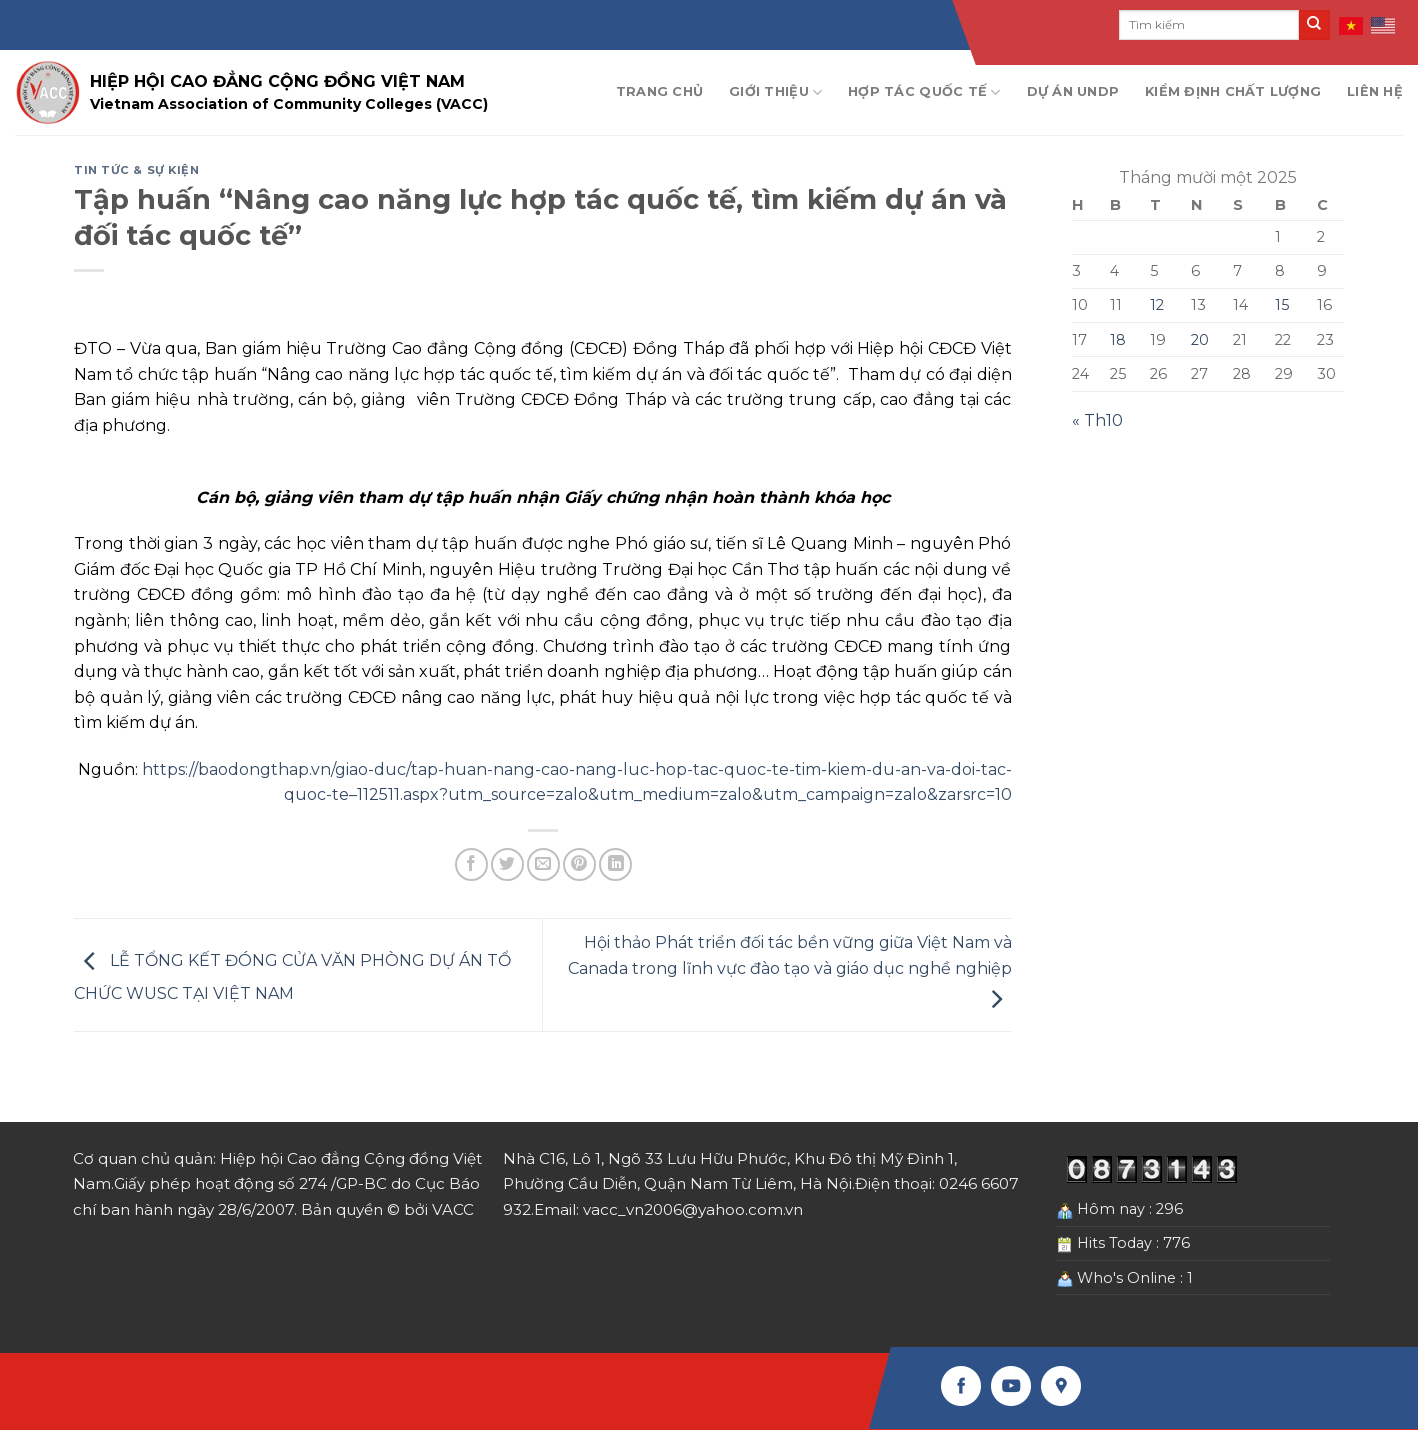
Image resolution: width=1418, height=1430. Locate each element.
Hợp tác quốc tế (924, 92)
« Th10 (1097, 420)
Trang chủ (659, 91)
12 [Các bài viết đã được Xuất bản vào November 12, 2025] (1157, 305)
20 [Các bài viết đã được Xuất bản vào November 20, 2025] (1200, 340)
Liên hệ (1375, 91)
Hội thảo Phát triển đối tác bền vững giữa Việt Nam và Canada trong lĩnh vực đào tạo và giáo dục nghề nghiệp (790, 971)
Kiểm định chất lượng (1233, 91)
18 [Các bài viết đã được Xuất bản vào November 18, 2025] (1118, 340)
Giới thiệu (775, 92)
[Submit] (1314, 25)
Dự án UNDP (1073, 91)
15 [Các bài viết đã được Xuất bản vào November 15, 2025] (1282, 305)
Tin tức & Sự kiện (137, 170)
